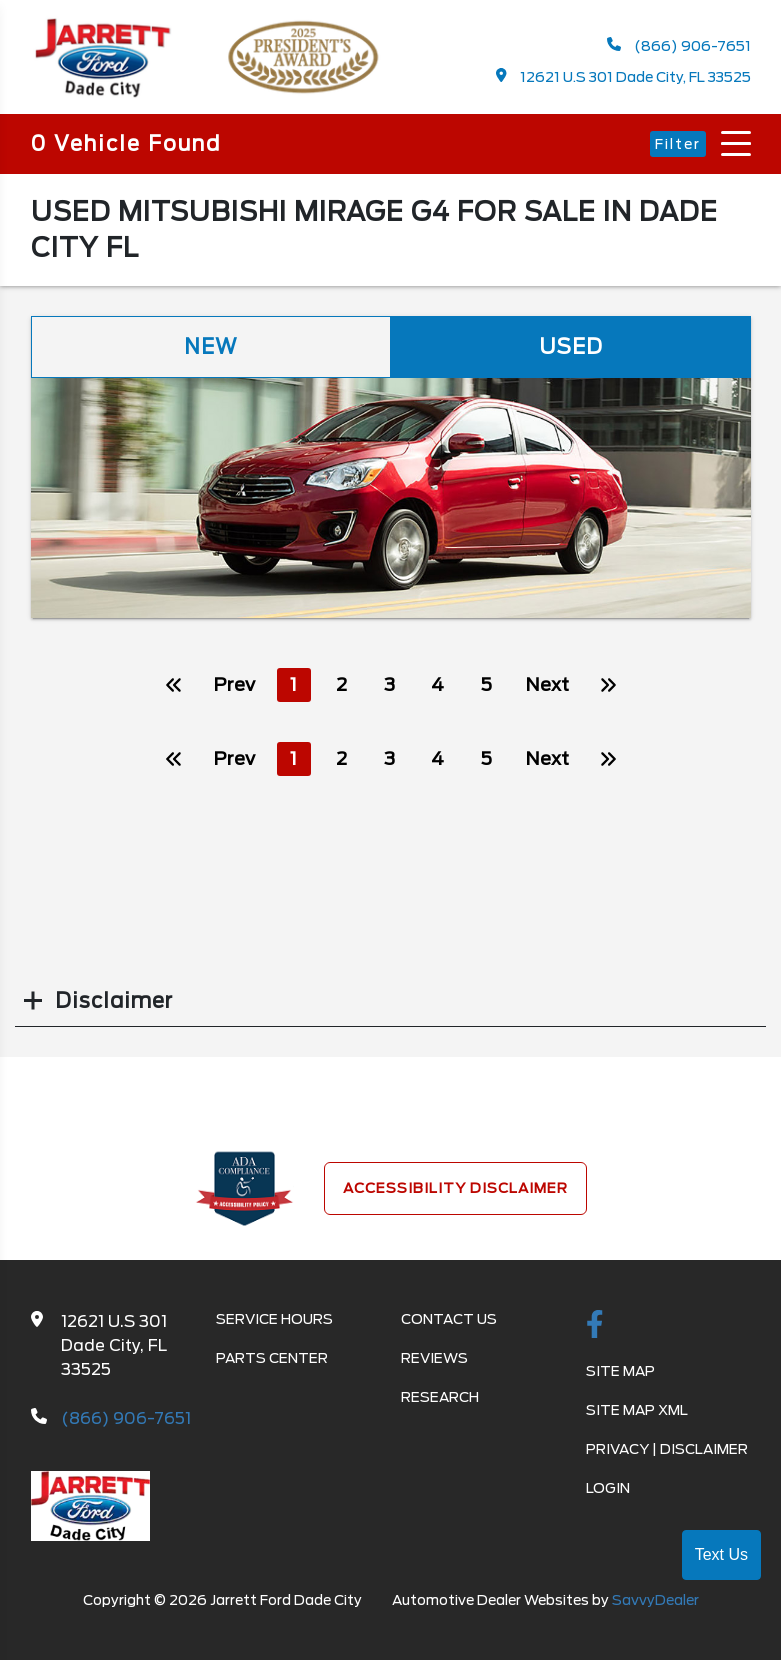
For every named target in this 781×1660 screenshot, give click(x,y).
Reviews (434, 1358)
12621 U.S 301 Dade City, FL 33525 (623, 76)
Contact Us (449, 1319)
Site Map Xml (637, 1410)
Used (571, 347)
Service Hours (274, 1319)
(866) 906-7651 (679, 45)
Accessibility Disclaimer (455, 1188)
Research (440, 1397)
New (211, 347)
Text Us (721, 1554)
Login (608, 1488)
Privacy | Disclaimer (667, 1449)
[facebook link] (595, 1326)
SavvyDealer (655, 1600)
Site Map (620, 1371)
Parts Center (272, 1358)
